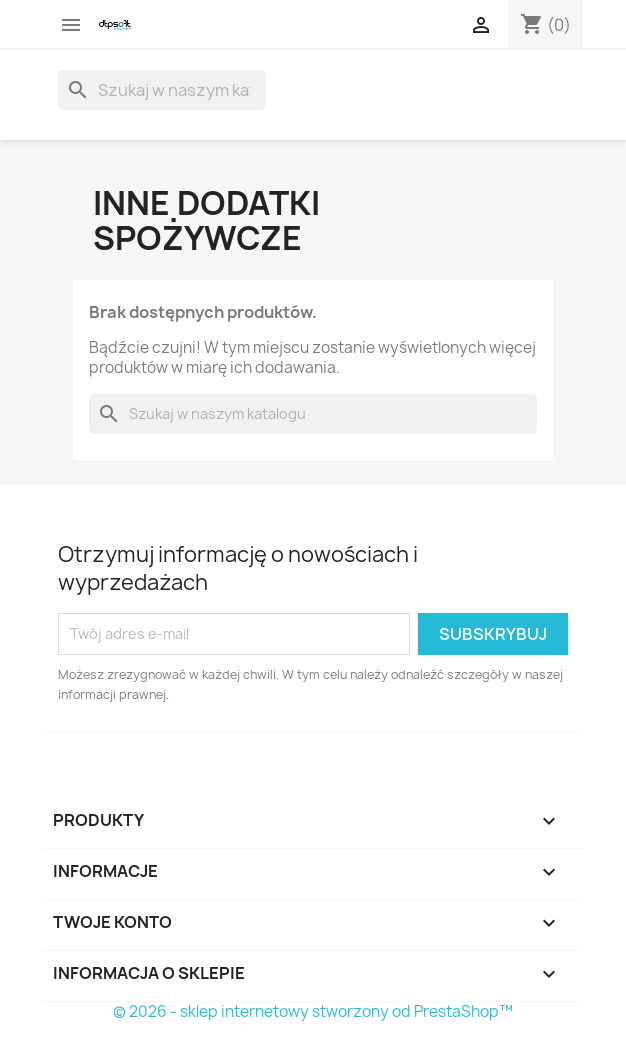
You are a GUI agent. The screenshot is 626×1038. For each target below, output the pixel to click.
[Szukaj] (162, 90)
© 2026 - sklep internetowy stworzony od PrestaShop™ (313, 1011)
